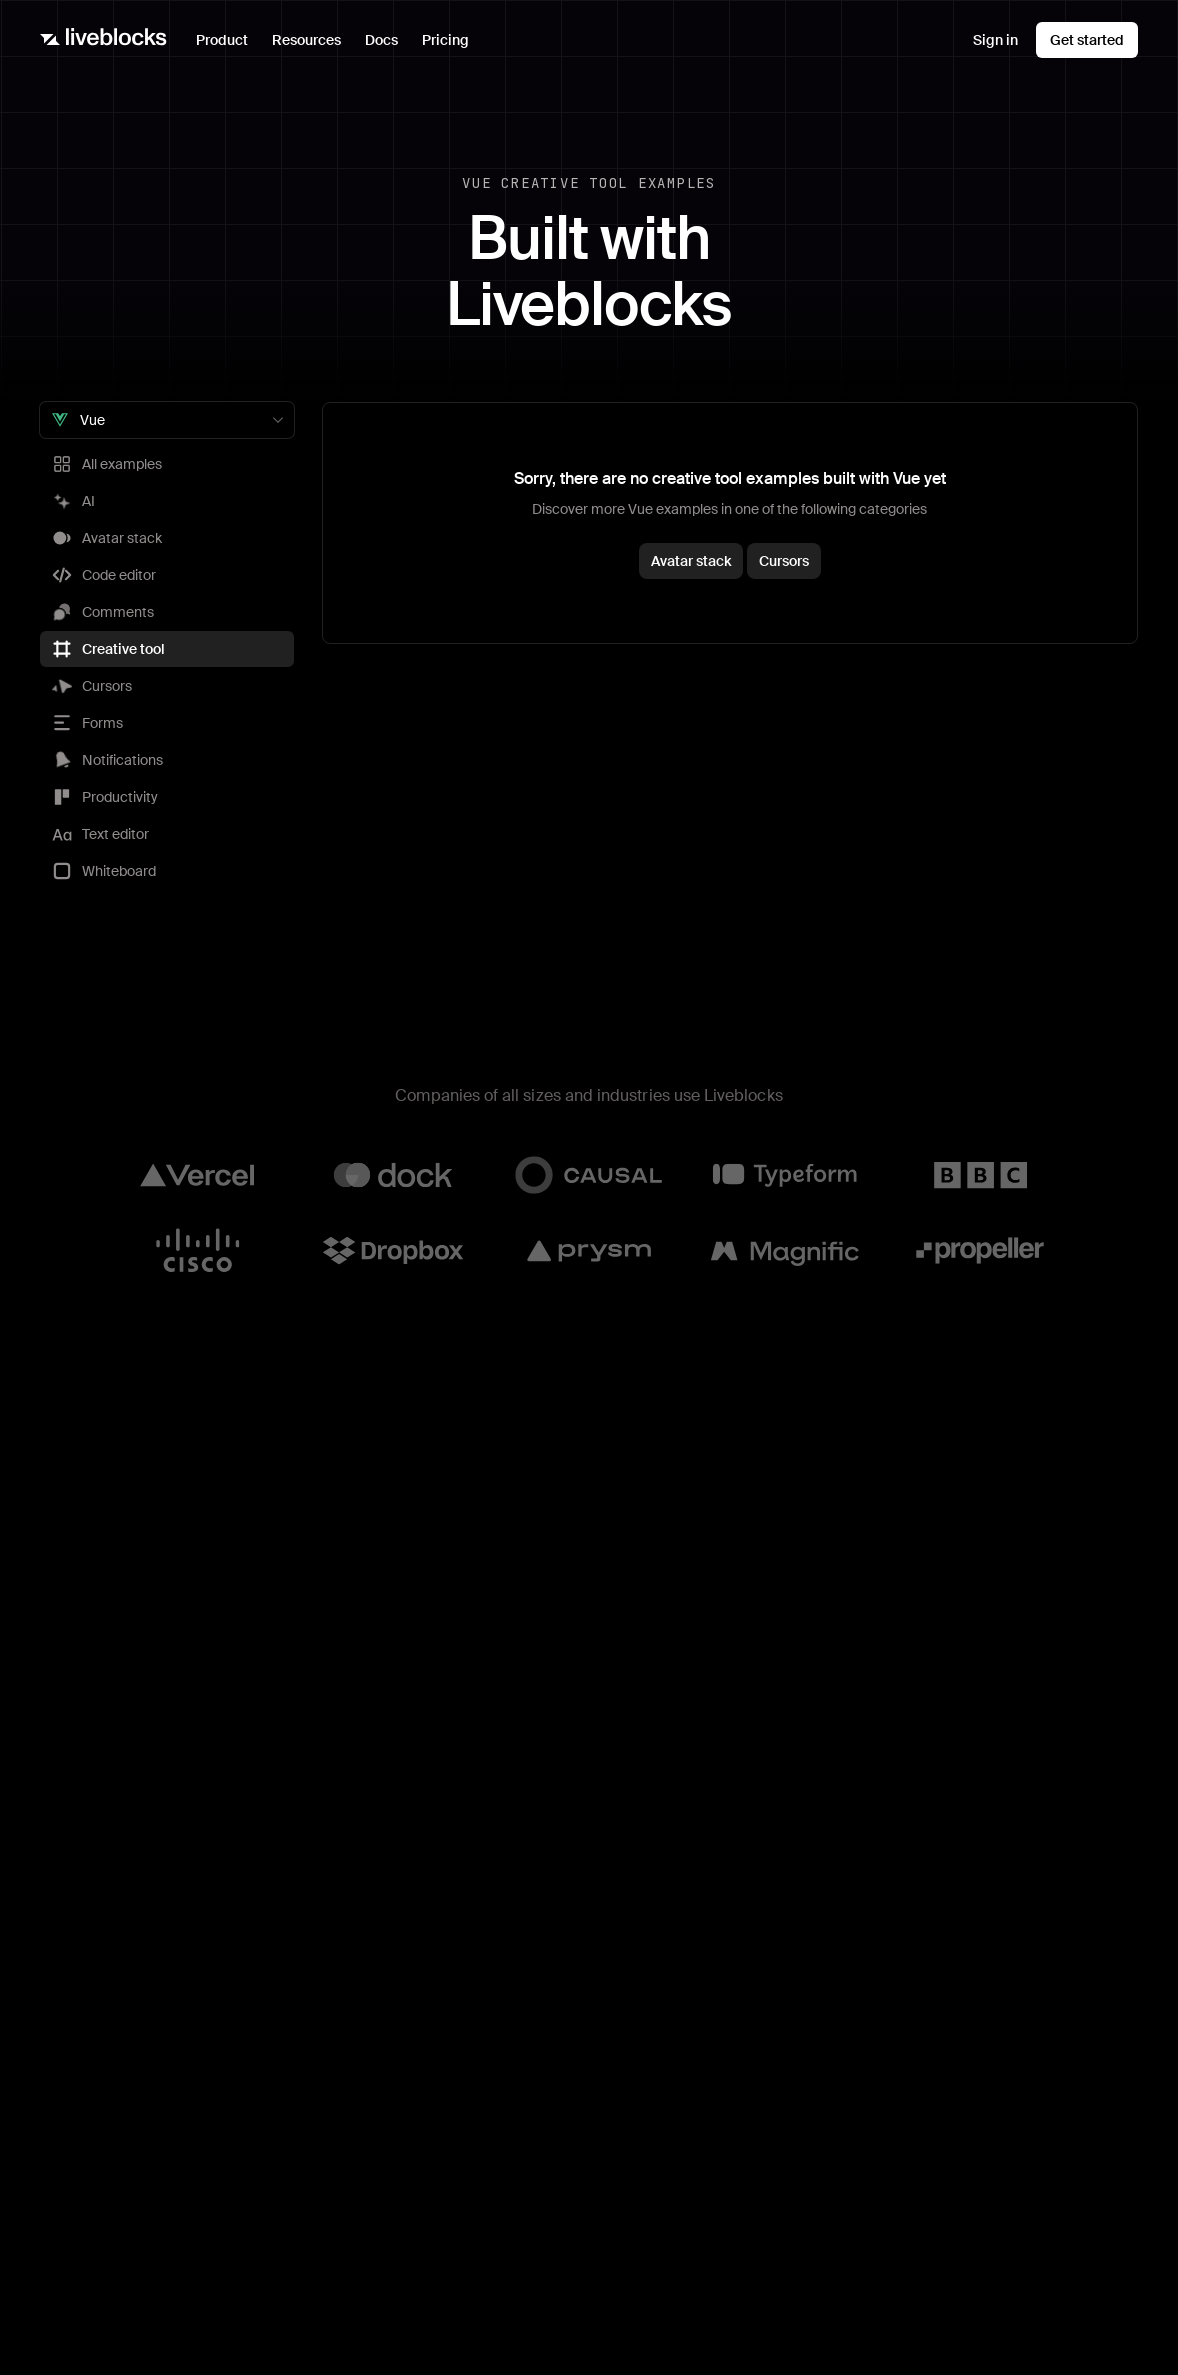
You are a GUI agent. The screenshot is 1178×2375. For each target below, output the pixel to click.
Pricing (445, 40)
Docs (381, 40)
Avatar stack (691, 561)
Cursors (784, 561)
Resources (312, 44)
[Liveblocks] (104, 40)
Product (228, 44)
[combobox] (167, 420)
